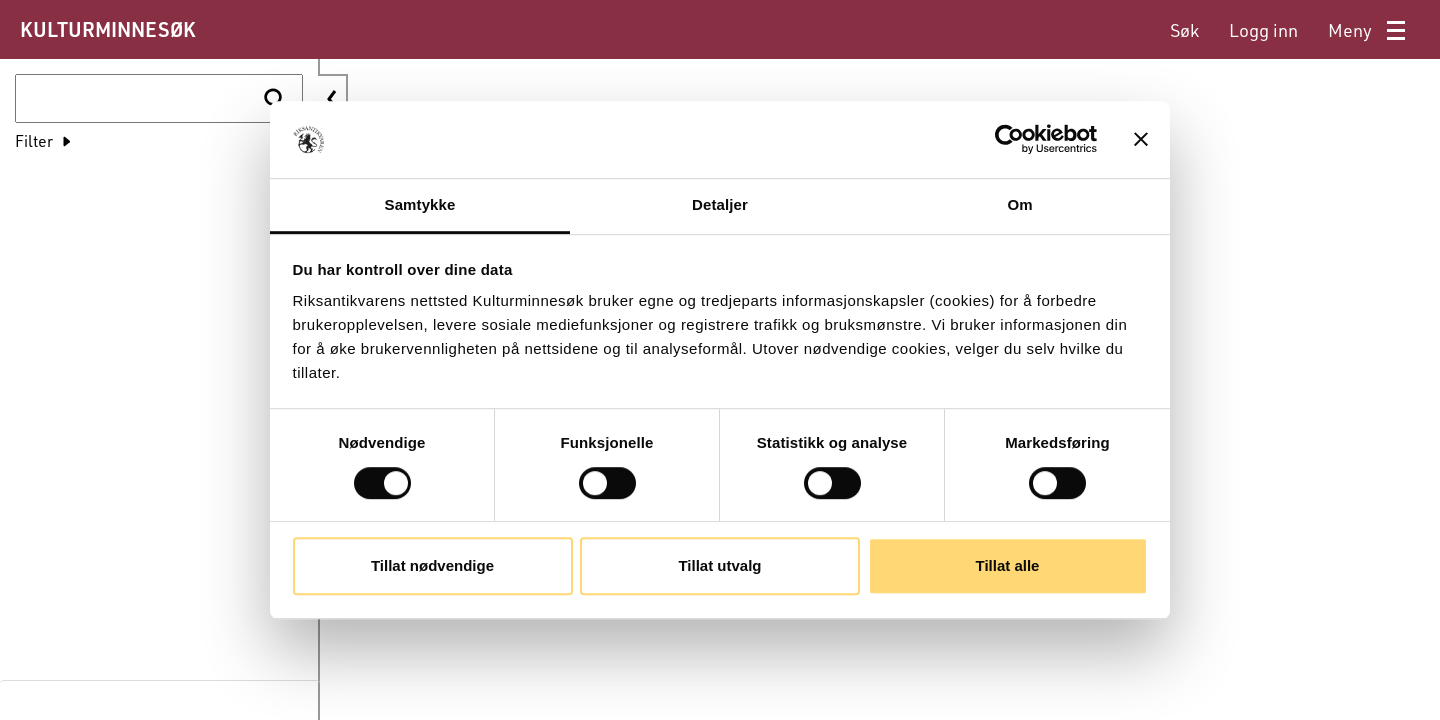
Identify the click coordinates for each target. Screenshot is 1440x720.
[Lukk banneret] (1141, 140)
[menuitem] (1184, 30)
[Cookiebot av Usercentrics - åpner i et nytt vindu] (1009, 140)
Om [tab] (1019, 204)
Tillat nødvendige (432, 565)
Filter (34, 140)
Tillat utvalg (719, 565)
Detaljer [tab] (720, 204)
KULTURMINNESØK (107, 29)
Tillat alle (1008, 565)
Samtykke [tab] (420, 204)
